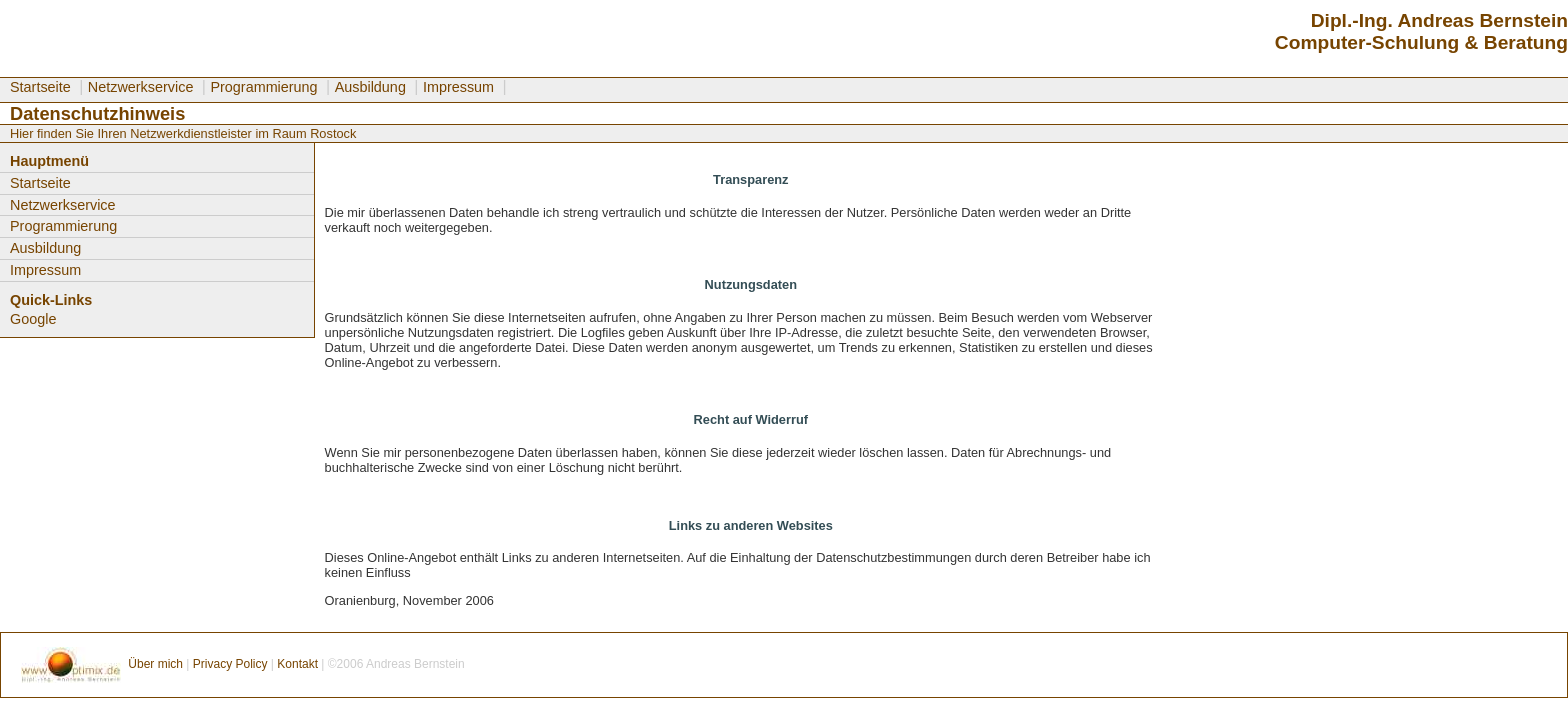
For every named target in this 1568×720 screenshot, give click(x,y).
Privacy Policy (230, 664)
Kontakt (299, 664)
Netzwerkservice (141, 87)
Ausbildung (370, 87)
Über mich (157, 664)
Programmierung (263, 87)
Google (33, 319)
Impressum (458, 87)
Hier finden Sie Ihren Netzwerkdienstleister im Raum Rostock (183, 133)
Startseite (40, 87)
